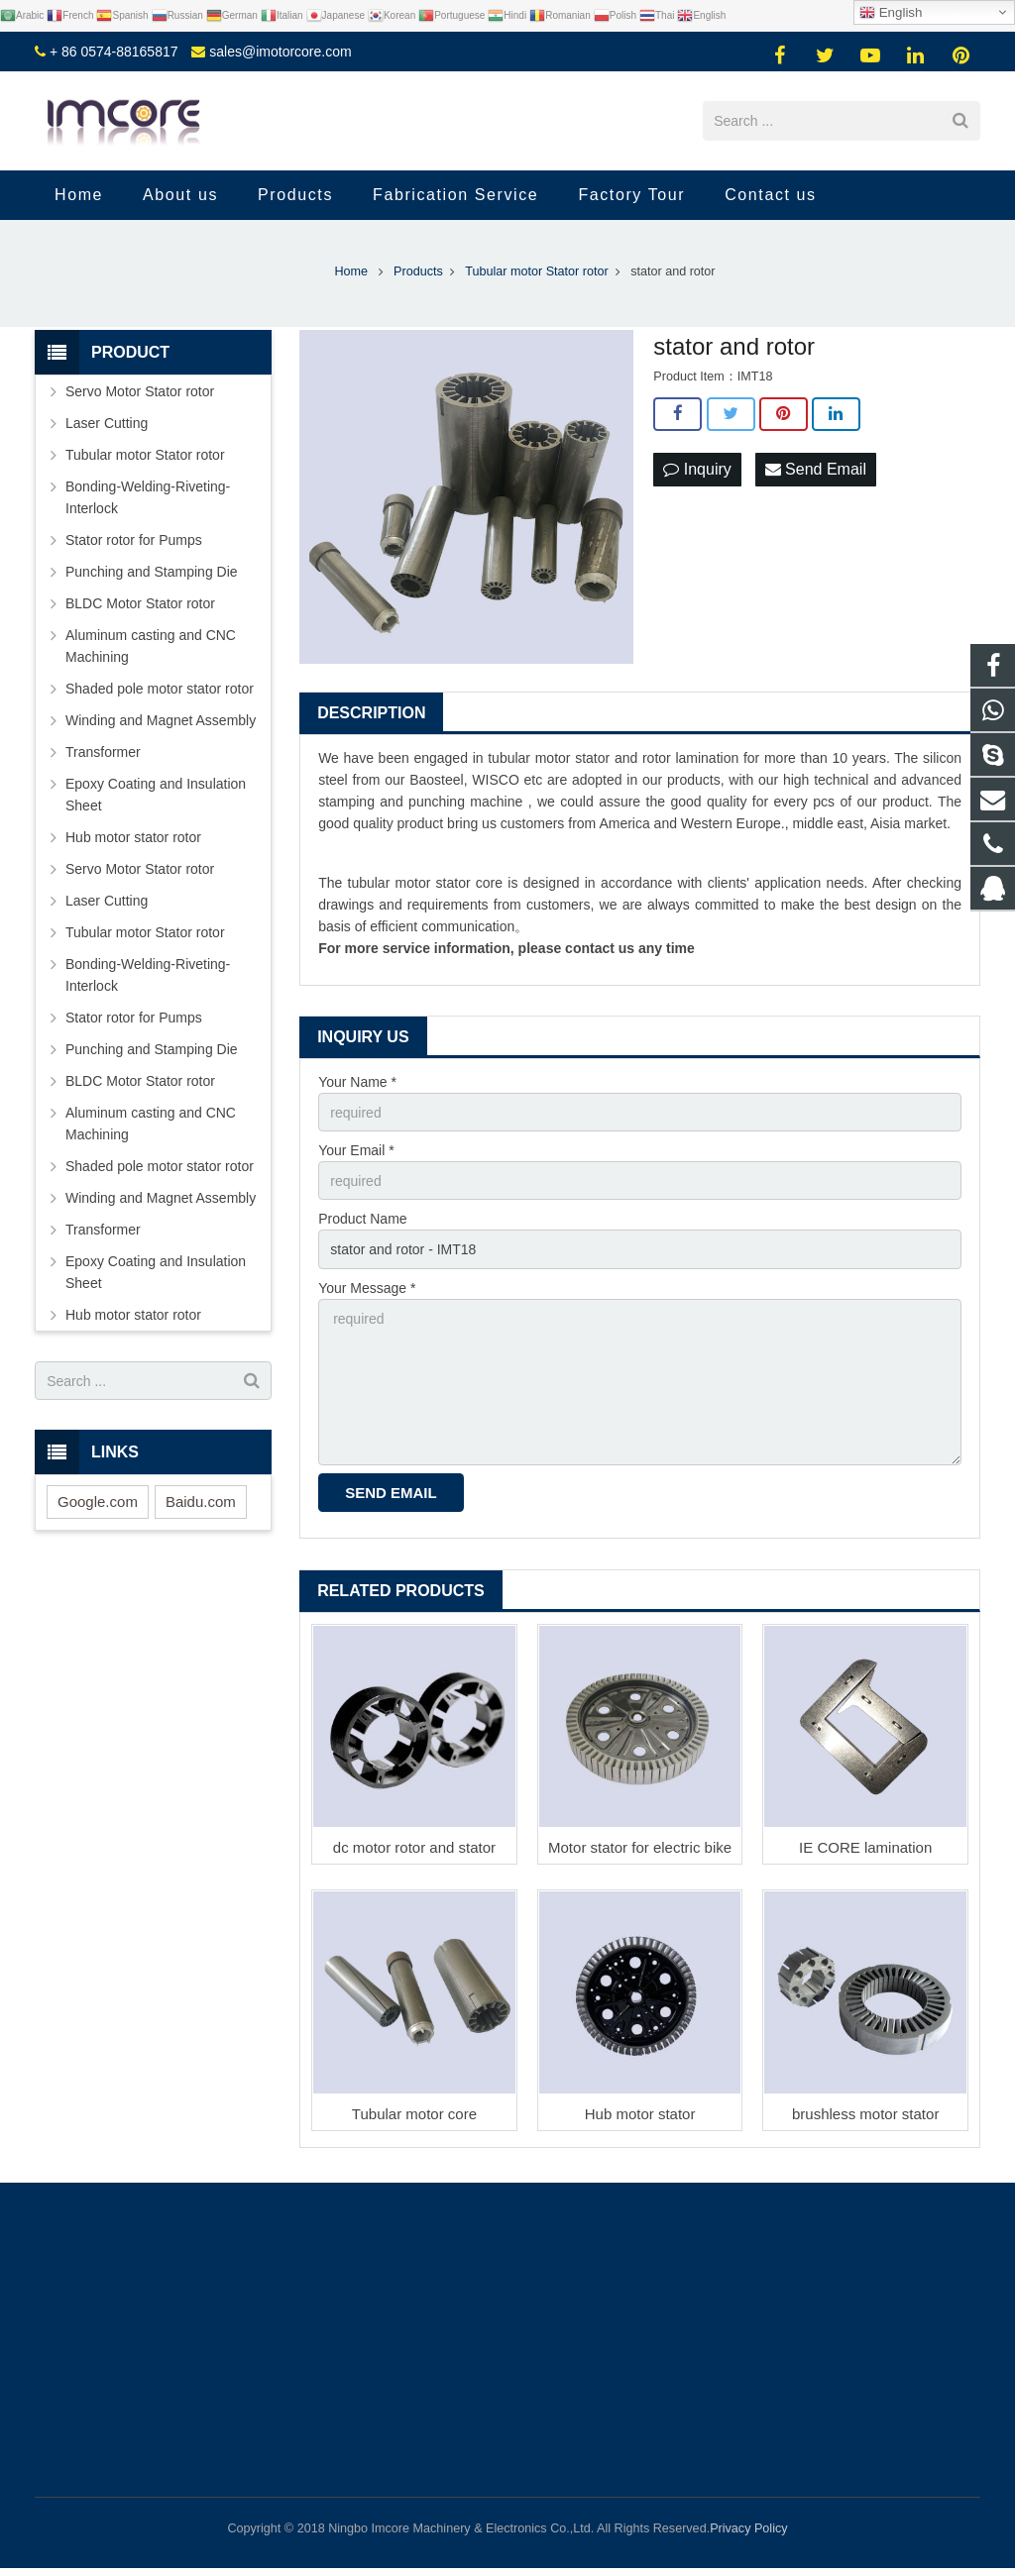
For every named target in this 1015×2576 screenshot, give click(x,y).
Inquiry (697, 469)
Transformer (103, 752)
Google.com (97, 1501)
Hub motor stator (640, 2113)
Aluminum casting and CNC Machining (150, 646)
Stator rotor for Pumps (133, 540)
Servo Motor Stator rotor (139, 391)
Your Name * (357, 1082)
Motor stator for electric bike (640, 1847)
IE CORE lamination (865, 1847)
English (890, 13)
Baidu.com (201, 1501)
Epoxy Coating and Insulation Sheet (155, 794)
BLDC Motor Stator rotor (140, 603)
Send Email (815, 469)
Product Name (362, 1219)
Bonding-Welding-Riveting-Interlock (147, 497)
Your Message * (366, 1288)
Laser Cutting (106, 423)
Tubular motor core (414, 2113)
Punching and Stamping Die (151, 572)
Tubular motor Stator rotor (145, 455)
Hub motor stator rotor (133, 837)
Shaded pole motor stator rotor (159, 689)
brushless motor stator (865, 2113)
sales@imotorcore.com (280, 51)
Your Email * (356, 1150)
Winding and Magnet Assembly (160, 720)
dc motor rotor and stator (414, 1847)
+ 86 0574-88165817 (114, 51)
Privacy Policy (748, 2528)
